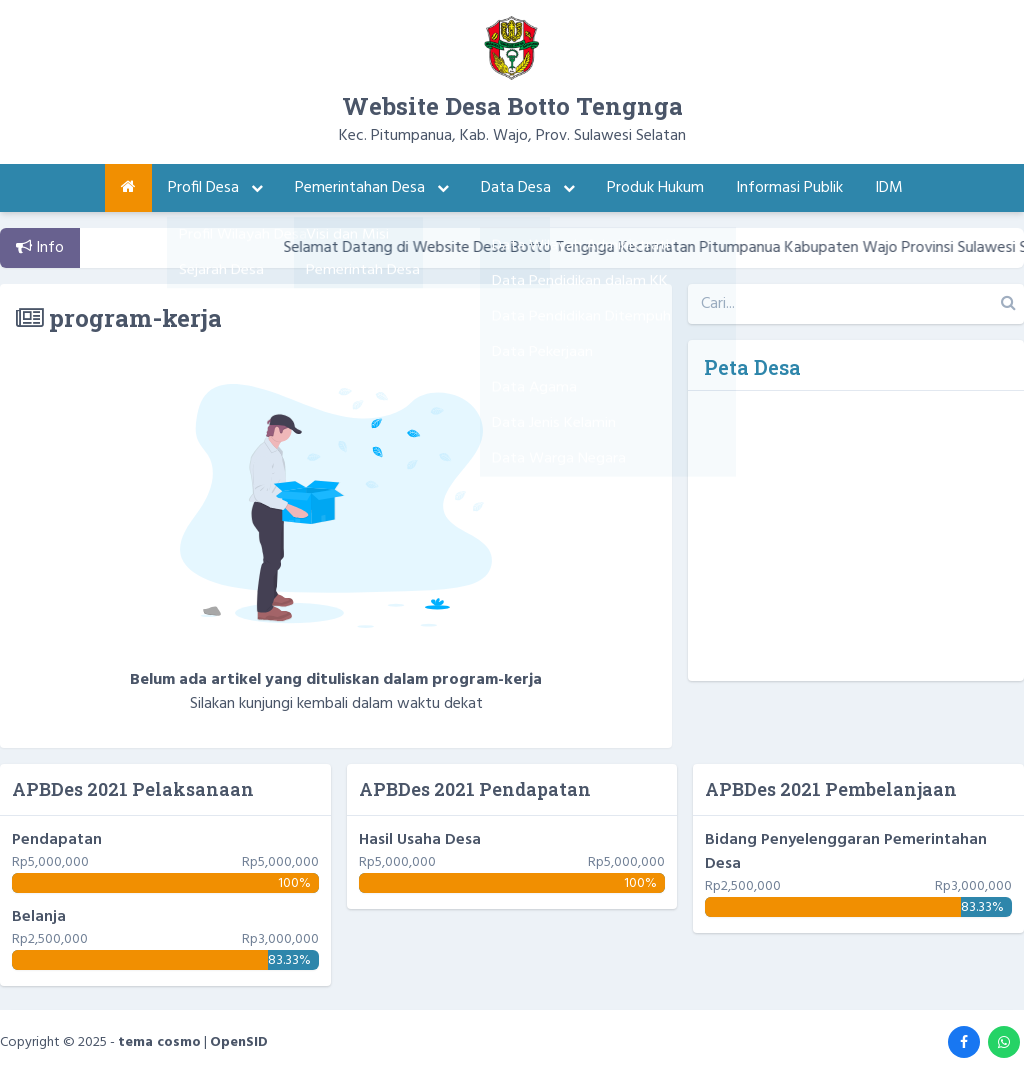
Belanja (39, 917)
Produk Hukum (655, 188)
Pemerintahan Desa (372, 188)
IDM (889, 188)
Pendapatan (57, 840)
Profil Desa (215, 188)
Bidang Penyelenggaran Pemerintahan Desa (846, 852)
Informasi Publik (789, 188)
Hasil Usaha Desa (420, 840)
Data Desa (528, 188)
